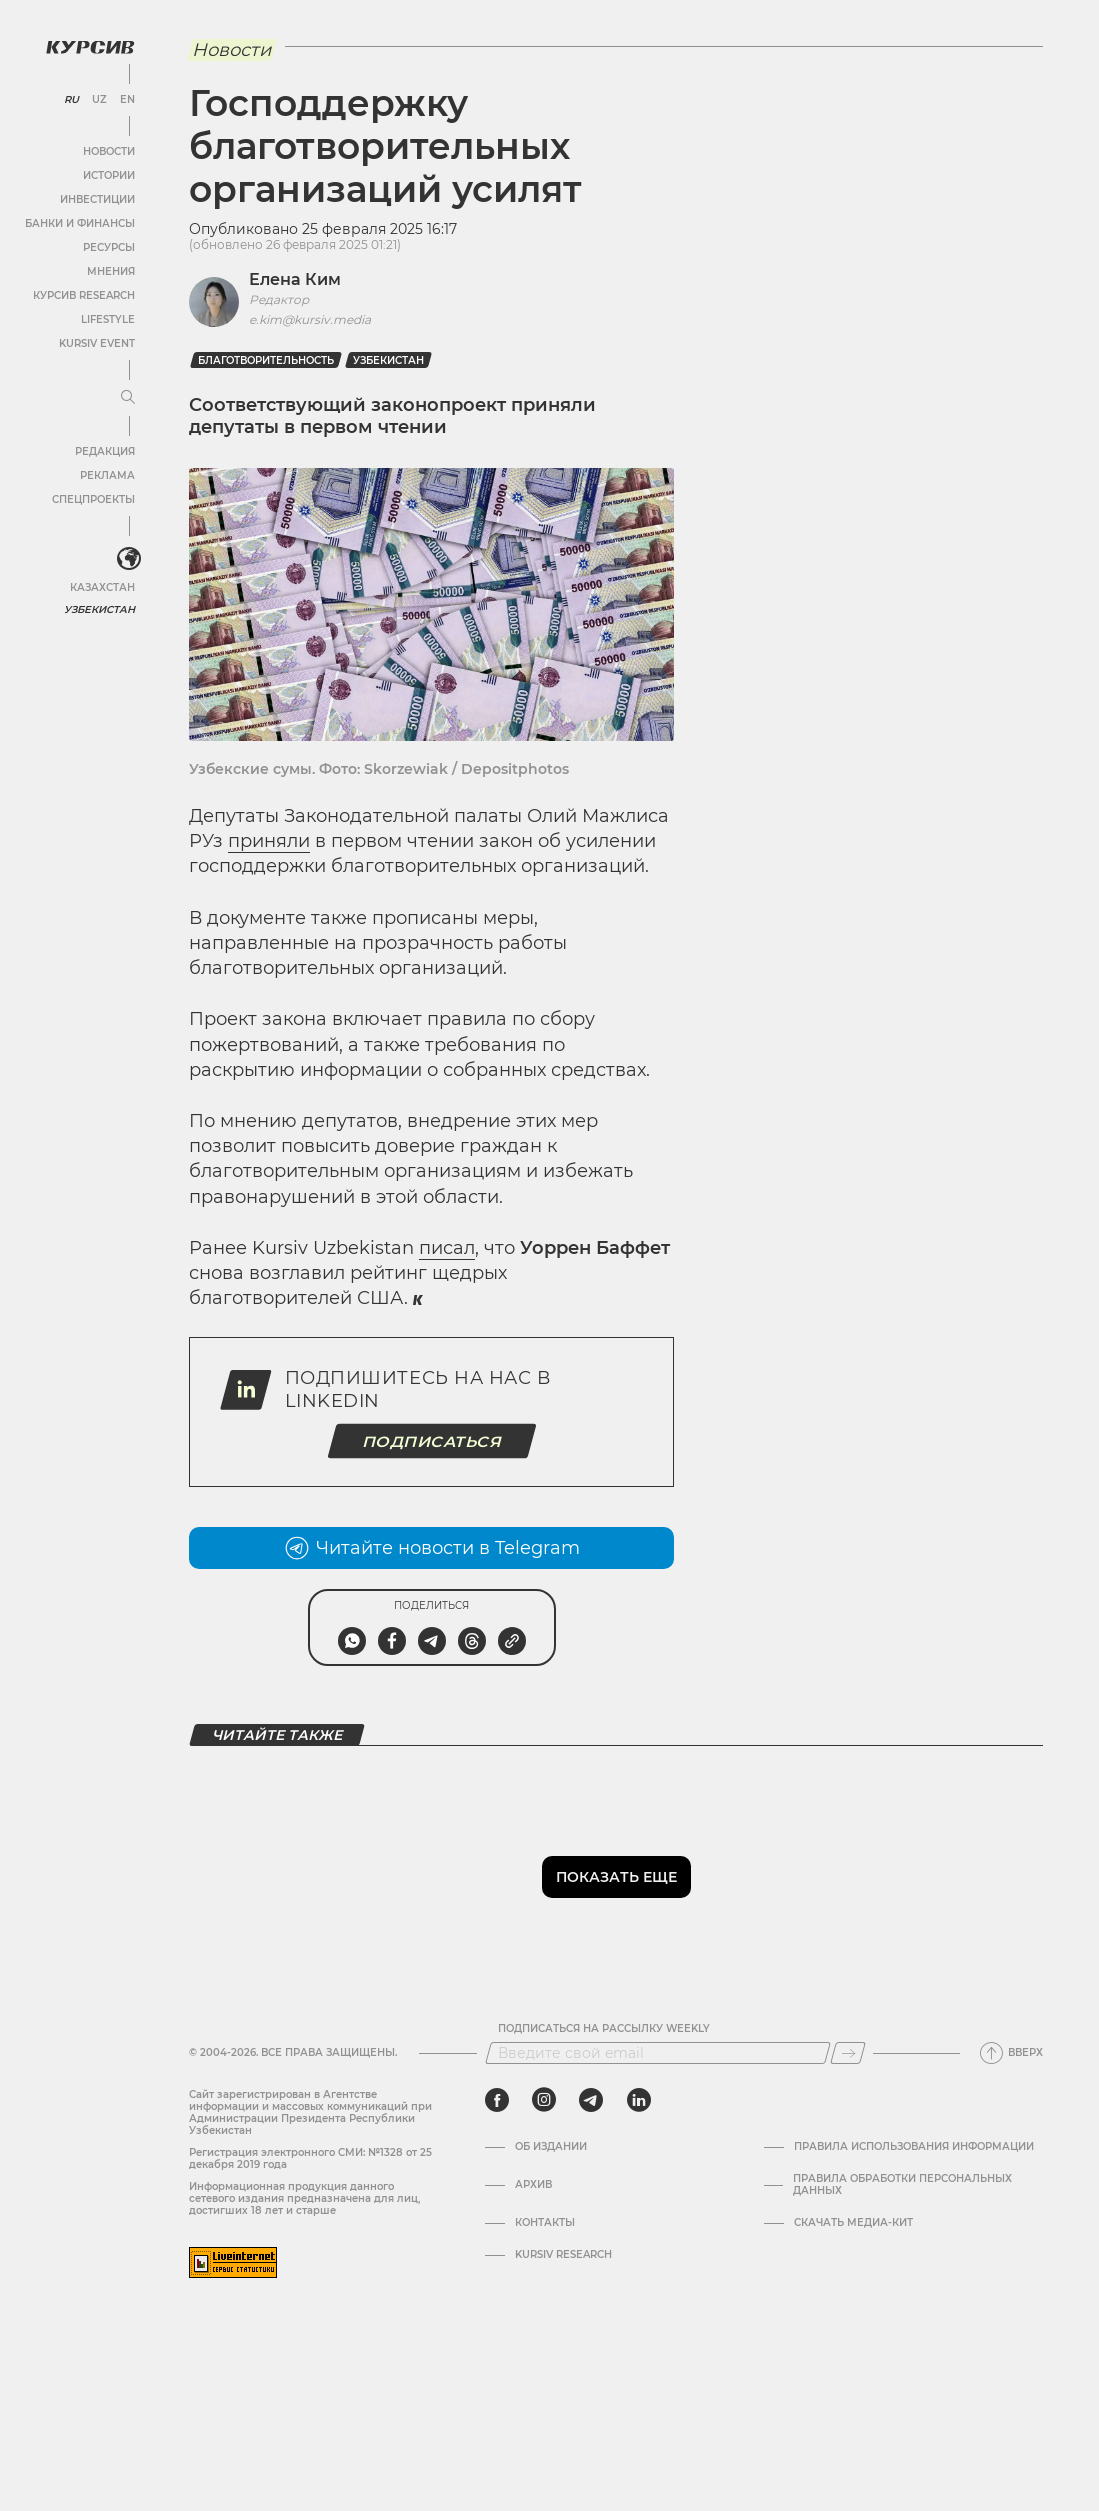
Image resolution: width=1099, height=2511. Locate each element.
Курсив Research (84, 295)
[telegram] (591, 2100)
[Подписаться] (848, 2053)
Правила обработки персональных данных (902, 2185)
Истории (109, 175)
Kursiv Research (563, 2255)
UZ (99, 100)
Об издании (551, 2147)
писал (447, 1248)
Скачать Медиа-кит (853, 2223)
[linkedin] (638, 2100)
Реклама (107, 475)
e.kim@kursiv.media (310, 319)
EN (127, 100)
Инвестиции (97, 199)
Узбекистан (99, 609)
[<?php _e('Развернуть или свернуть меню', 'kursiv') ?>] (129, 559)
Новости (109, 151)
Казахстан (102, 587)
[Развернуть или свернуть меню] (128, 398)
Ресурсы (109, 247)
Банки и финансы (80, 223)
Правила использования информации (914, 2147)
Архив (533, 2185)
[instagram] (544, 2100)
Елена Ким (295, 279)
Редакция (105, 451)
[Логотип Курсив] (90, 47)
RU (71, 100)
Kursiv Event (97, 343)
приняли (269, 841)
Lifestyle (108, 319)
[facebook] (497, 2100)
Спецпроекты (93, 499)
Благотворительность (266, 360)
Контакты (545, 2223)
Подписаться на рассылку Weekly (604, 2029)
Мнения (111, 271)
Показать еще (616, 1877)
